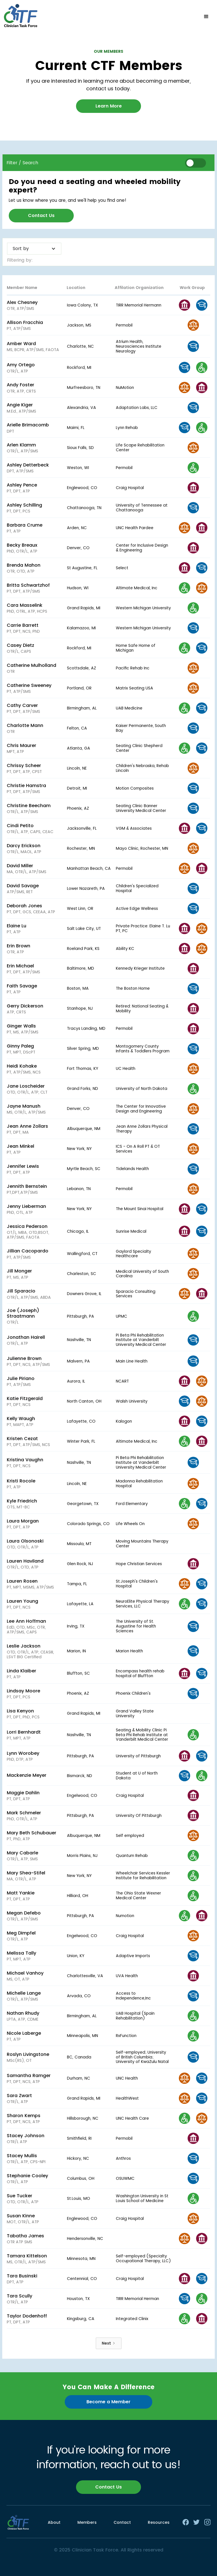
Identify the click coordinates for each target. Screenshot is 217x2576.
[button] (206, 16)
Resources (159, 2522)
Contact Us (41, 215)
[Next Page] (108, 2343)
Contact (122, 2522)
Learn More (109, 106)
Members (87, 2522)
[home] (20, 16)
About (54, 2522)
